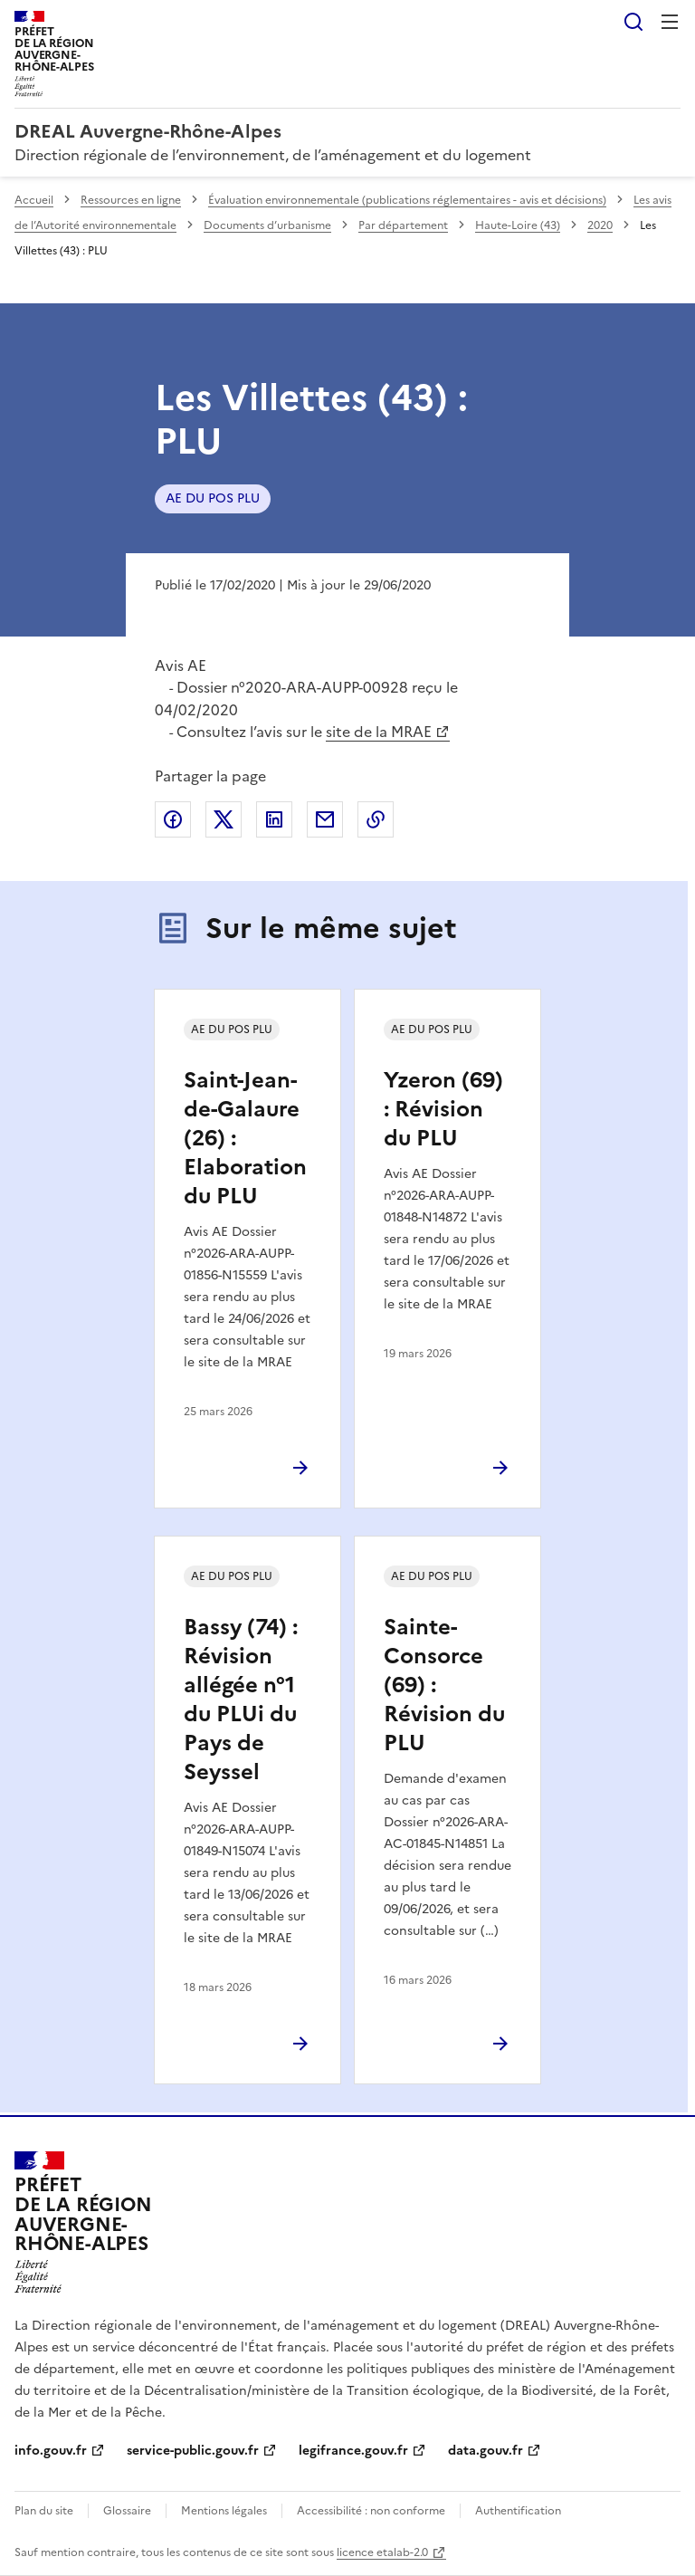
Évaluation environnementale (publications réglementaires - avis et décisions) (407, 200)
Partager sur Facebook (173, 819)
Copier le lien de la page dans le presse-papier (375, 819)
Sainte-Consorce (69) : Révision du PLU (444, 1685)
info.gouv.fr (50, 2450)
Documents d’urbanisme (267, 225)
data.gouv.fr (485, 2450)
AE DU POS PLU (213, 498)
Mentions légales (224, 2511)
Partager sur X (223, 819)
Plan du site (43, 2511)
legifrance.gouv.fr (353, 2450)
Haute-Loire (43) (517, 225)
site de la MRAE (379, 731)
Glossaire (127, 2511)
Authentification (518, 2511)
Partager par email (325, 819)
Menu (670, 22)
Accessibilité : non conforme (371, 2511)
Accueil (33, 200)
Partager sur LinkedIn (274, 819)
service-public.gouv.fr (193, 2450)
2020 (600, 225)
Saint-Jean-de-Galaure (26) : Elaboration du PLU (245, 1138)
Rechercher (633, 22)
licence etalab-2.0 (382, 2552)
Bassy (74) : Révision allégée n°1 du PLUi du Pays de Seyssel (241, 1699)
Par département (403, 225)
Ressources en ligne (131, 200)
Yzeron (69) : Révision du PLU (443, 1109)
